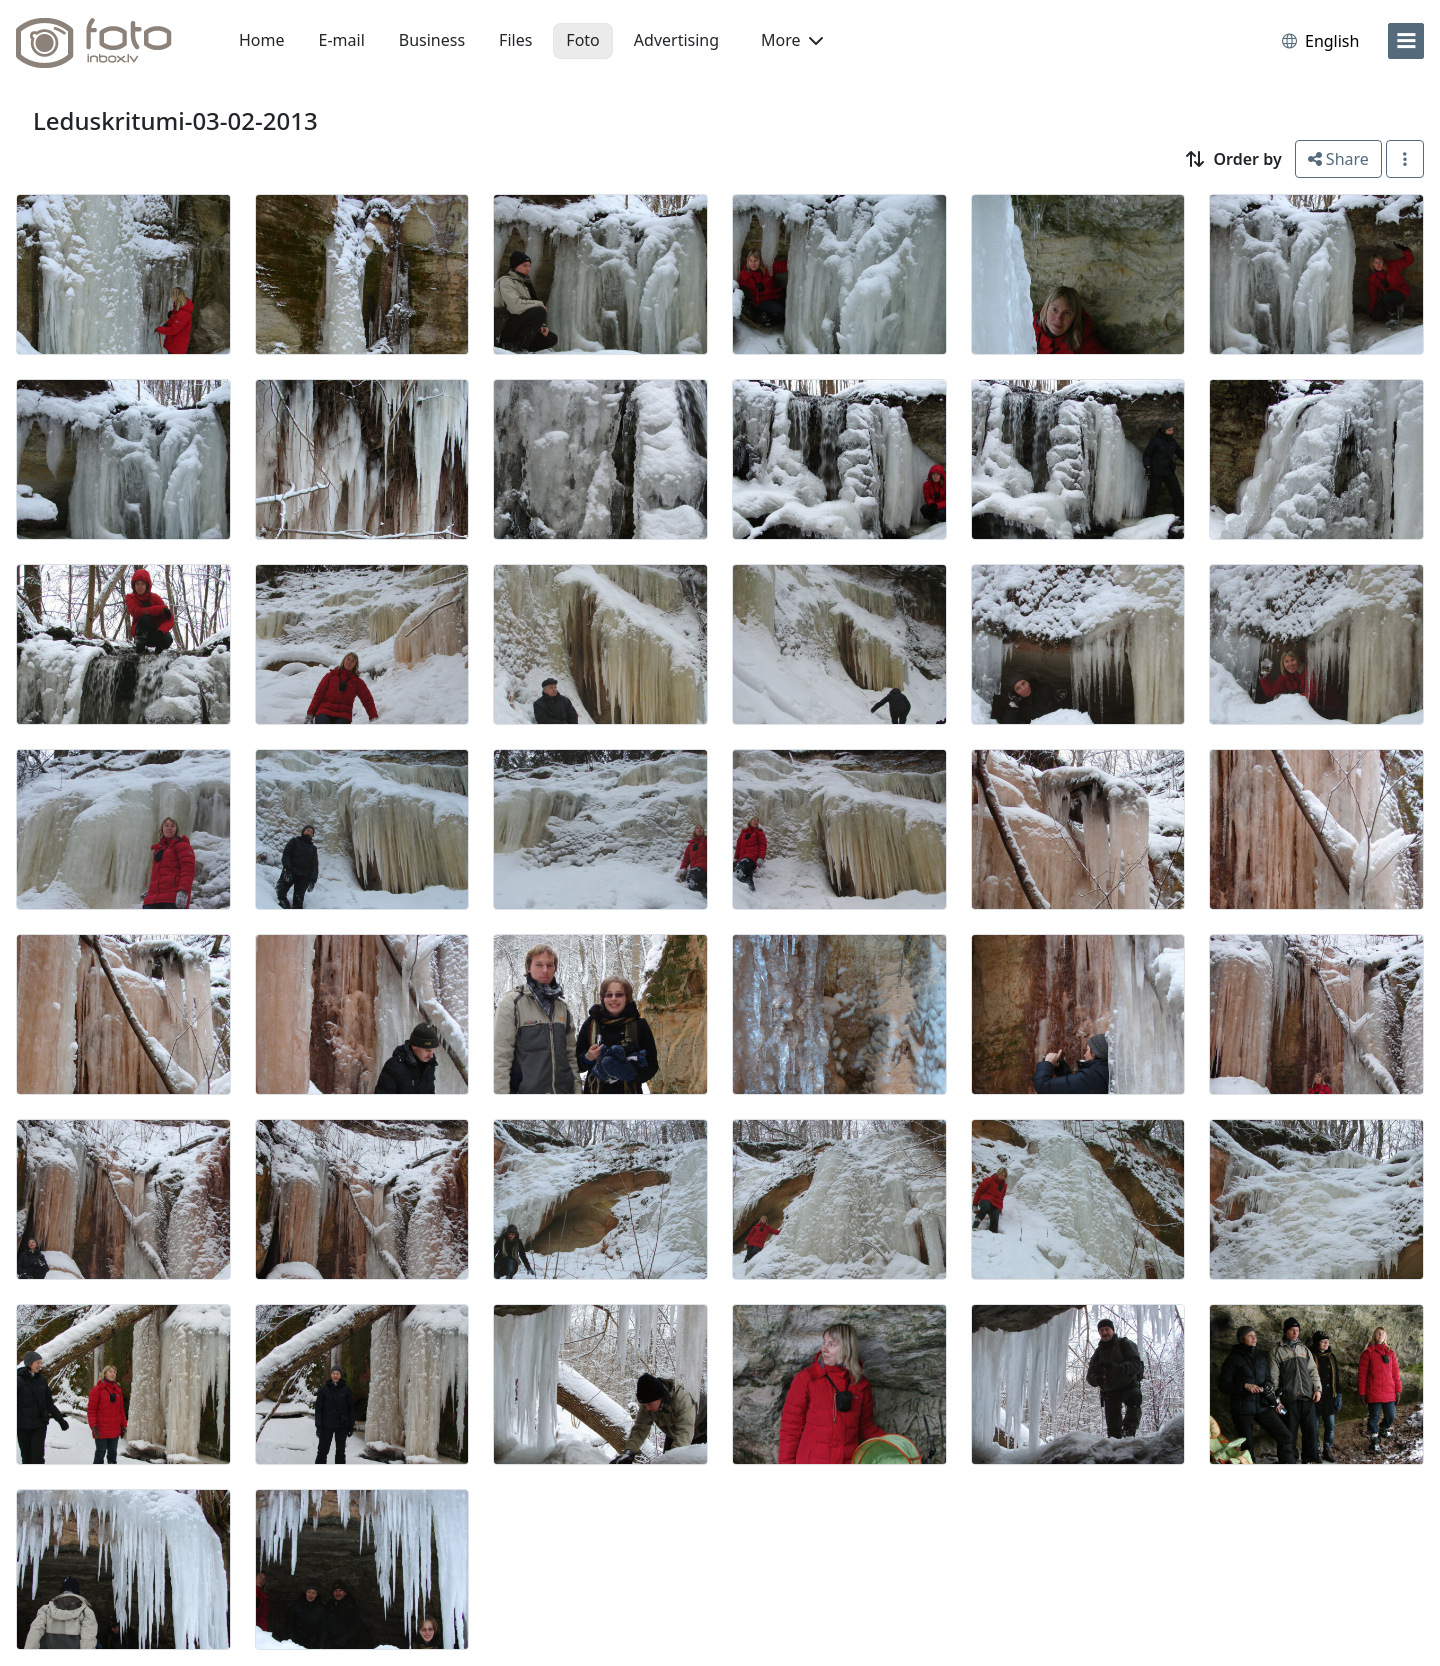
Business (432, 40)
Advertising (676, 40)
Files (515, 40)
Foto (582, 40)
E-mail (342, 40)
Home (262, 40)
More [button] (792, 40)
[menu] (1406, 41)
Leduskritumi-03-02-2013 (175, 120)
